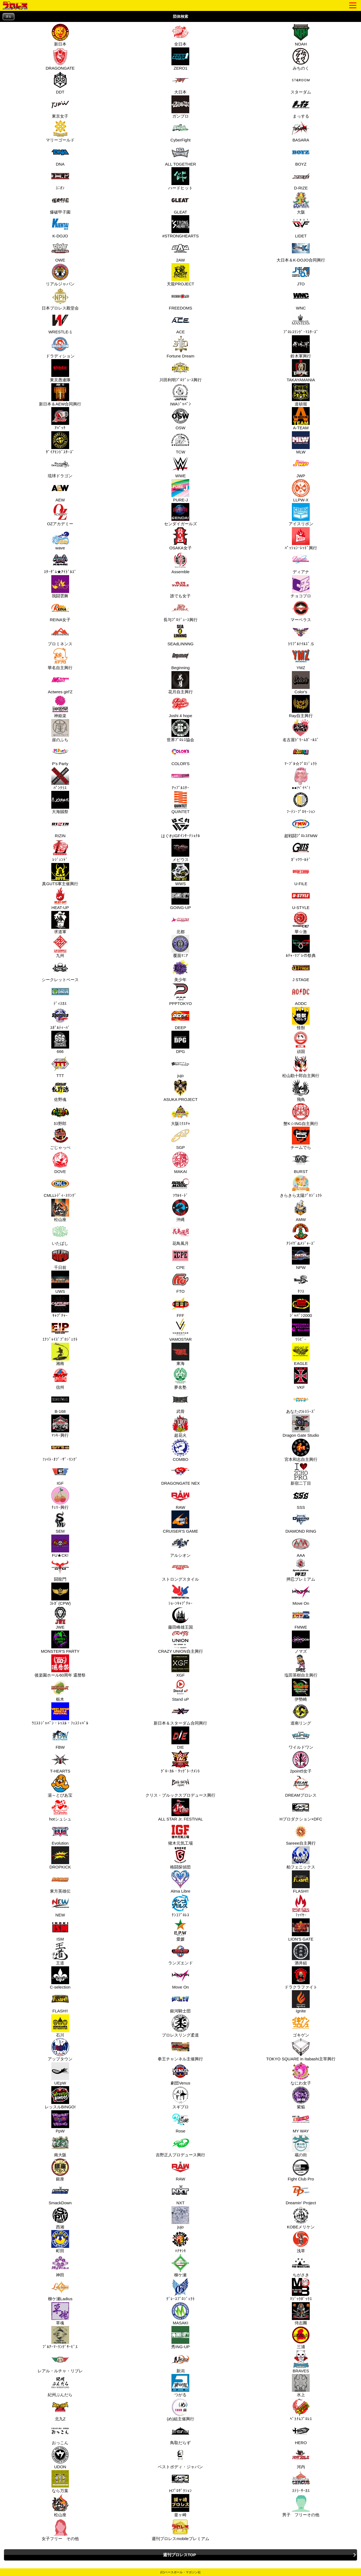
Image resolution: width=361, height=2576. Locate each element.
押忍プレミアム (300, 1569)
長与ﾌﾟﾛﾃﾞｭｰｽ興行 (180, 610)
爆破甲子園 (60, 202)
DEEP (179, 1018)
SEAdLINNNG (180, 634)
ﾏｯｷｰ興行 (59, 1426)
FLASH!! (300, 1881)
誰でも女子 (180, 586)
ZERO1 (179, 58)
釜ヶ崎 (179, 2505)
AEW (59, 490)
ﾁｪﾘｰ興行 (59, 1498)
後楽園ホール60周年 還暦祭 (60, 1665)
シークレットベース (60, 970)
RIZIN (59, 826)
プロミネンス (60, 634)
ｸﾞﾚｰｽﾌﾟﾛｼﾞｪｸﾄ (180, 2289)
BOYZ (300, 154)
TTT (59, 1066)
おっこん (59, 2433)
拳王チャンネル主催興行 (180, 2049)
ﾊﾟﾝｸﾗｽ (59, 778)
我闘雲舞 (59, 586)
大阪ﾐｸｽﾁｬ (180, 1114)
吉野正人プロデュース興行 (180, 2145)
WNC (300, 298)
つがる (179, 2385)
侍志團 (300, 2313)
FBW (59, 1737)
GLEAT (179, 202)
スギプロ (179, 2097)
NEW (59, 1905)
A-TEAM (300, 418)
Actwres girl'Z (60, 682)
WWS (179, 874)
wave (59, 538)
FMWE (300, 1617)
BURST (300, 1162)
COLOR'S (180, 754)
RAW (179, 1498)
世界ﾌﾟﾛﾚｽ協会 (180, 730)
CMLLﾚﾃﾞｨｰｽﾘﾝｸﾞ (60, 1186)
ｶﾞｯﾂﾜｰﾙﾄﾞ (301, 850)
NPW (300, 1258)
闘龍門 (59, 1569)
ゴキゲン (300, 2025)
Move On (300, 1594)
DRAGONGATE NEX (180, 1474)
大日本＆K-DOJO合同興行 (301, 250)
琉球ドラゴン (60, 466)
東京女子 (59, 106)
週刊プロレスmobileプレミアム (180, 2529)
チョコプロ (301, 586)
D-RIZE (300, 178)
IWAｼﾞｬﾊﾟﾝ (180, 394)
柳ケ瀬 (179, 2265)
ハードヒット (180, 178)
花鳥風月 (179, 1234)
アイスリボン (301, 514)
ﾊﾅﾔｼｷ (179, 2241)
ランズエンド (180, 1953)
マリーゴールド (60, 130)
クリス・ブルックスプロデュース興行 (180, 1785)
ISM (59, 1929)
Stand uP (179, 1690)
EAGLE (300, 1354)
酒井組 (300, 1953)
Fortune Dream (180, 346)
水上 (300, 2385)
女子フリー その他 (60, 2529)
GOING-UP (180, 898)
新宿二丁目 (301, 1474)
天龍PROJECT (180, 274)
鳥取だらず (180, 2433)
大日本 (179, 82)
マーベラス (301, 610)
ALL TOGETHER (180, 154)
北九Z (59, 2409)
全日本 (179, 34)
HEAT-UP (59, 898)
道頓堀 (300, 394)
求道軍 (59, 922)
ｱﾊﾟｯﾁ (59, 418)
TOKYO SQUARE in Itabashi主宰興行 (300, 2049)
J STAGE (300, 970)
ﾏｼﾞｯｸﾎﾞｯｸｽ (301, 2289)
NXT (179, 2193)
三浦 (300, 2337)
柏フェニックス (300, 1857)
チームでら (301, 1138)
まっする (300, 106)
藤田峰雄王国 (180, 1617)
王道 (59, 1953)
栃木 (59, 1690)
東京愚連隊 (60, 370)
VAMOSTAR (180, 1330)
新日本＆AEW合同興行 (60, 394)
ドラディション (60, 346)
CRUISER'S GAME (180, 1521)
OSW (179, 418)
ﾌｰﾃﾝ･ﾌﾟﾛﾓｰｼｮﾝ (301, 802)
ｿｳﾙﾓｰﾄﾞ (179, 1186)
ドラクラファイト (300, 1977)
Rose (179, 2121)
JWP (300, 466)
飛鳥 (300, 1090)
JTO (300, 274)
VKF (300, 1378)
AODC (300, 994)
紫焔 (300, 2097)
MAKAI (179, 1162)
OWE (59, 250)
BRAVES (300, 2361)
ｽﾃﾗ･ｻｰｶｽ (300, 2481)
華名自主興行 (60, 658)
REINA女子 (60, 610)
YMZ (300, 658)
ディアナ (300, 562)
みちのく (300, 58)
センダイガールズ (180, 514)
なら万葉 (59, 2481)
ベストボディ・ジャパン (180, 2457)
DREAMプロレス (301, 1785)
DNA (59, 154)
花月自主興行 (180, 682)
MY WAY (300, 2121)
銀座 (59, 2169)
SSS (300, 1498)
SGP (179, 1138)
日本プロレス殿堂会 (60, 298)
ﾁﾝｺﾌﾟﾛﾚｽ (179, 1905)
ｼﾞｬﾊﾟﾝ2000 (301, 1306)
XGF (179, 1665)
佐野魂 (59, 1090)
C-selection (60, 1977)
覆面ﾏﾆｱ (179, 946)
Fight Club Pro (301, 2169)
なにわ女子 (301, 2073)
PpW (59, 2121)
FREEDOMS (180, 298)
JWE (59, 1617)
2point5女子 (301, 1761)
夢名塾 (179, 1378)
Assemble (179, 562)
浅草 (300, 2241)
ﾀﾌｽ (300, 1282)
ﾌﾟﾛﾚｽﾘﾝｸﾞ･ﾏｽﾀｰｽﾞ (300, 322)
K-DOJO (59, 226)
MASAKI (179, 2313)
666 (59, 1042)
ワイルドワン (301, 1737)
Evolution (59, 1833)
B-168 (59, 1402)
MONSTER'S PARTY (60, 1642)
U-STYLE (300, 898)
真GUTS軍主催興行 (60, 874)
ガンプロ (179, 106)
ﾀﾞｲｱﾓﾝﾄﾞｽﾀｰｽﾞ (60, 442)
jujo (179, 1066)
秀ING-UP (180, 2337)
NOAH (300, 34)
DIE (179, 1737)
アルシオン (180, 1546)
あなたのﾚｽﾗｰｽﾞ (301, 1402)
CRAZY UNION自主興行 (180, 1642)
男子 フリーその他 (300, 2505)
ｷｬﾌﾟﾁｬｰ (59, 1306)
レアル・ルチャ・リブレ (60, 2361)
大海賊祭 (59, 802)
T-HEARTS (60, 1761)
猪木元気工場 (180, 1833)
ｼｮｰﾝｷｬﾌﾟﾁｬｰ (180, 1594)
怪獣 (300, 1018)
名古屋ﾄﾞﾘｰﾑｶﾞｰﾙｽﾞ (301, 730)
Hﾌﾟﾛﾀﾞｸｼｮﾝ (180, 2481)
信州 (59, 1378)
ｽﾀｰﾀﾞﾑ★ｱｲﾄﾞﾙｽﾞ (60, 562)
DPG (179, 1042)
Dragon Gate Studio (301, 1426)
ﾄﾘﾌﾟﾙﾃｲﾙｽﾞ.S (301, 634)
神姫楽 (59, 706)
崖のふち (59, 730)
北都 (179, 922)
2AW (179, 250)
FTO (179, 1282)
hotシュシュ (60, 1809)
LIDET (300, 226)
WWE (179, 466)
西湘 (59, 2217)
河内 (300, 2457)
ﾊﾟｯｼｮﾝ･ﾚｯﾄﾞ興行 (301, 538)
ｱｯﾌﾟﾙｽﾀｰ (179, 778)
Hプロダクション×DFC (301, 1809)
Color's (300, 682)
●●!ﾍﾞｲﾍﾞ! (300, 778)
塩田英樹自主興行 (300, 1665)
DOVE (59, 1162)
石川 (59, 2025)
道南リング (301, 1713)
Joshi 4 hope (180, 706)
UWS (59, 1282)
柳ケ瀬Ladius (60, 2289)
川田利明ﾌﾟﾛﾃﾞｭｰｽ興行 (180, 370)
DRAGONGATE (60, 58)
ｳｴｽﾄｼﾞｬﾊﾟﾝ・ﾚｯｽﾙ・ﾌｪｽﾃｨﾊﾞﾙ (60, 1713)
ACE (179, 322)
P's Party (59, 754)
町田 (59, 2241)
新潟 (179, 2361)
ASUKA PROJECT (180, 1090)
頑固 (300, 1042)
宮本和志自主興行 (300, 1450)
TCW (179, 442)
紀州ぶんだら (60, 2385)
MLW (300, 442)
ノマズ (300, 1642)
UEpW (59, 2073)
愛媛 (179, 1929)
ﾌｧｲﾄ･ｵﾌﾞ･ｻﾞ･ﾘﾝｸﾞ (60, 1450)
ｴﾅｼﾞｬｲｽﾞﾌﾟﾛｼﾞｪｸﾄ (60, 1330)
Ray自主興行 (301, 706)
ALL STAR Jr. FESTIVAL (180, 1809)
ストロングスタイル (180, 1569)
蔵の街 (300, 2145)
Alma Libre (180, 1881)
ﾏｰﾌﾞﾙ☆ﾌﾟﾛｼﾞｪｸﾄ (300, 754)
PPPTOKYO (180, 994)
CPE (179, 1258)
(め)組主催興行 (180, 2409)
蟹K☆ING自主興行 (300, 1114)
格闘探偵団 (180, 1857)
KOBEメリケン (301, 2217)
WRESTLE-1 (60, 322)
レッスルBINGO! (60, 2097)
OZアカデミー (60, 514)
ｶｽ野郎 (59, 1114)
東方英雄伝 (60, 1881)
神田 (59, 2265)
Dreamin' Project (301, 2193)
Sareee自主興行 (300, 1833)
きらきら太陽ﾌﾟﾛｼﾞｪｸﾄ (301, 1186)
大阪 (300, 202)
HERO (300, 2433)
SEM (59, 1521)
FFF (179, 1306)
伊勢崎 (300, 1690)
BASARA (300, 130)
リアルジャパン (60, 274)
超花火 (179, 1426)
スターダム (301, 82)
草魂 (59, 2313)
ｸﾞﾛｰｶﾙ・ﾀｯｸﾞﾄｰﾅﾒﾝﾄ (180, 1761)
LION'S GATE (301, 1929)
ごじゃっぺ (60, 1138)
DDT (59, 82)
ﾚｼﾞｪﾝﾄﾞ (59, 850)
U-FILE (300, 874)
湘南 (59, 1354)
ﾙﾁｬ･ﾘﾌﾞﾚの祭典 (301, 946)
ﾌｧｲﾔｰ (300, 1905)
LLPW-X (300, 490)
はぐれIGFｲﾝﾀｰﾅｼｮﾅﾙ (180, 826)
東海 (179, 1354)
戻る (8, 16)
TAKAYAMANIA (301, 370)
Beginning (180, 658)
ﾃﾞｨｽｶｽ (59, 994)
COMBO (179, 1450)
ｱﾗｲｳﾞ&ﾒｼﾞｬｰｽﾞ (300, 1234)
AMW (300, 1210)
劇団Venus (180, 2073)
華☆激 (300, 922)
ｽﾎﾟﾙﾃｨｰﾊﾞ (60, 1018)
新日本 (59, 34)
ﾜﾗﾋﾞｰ (300, 1330)
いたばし (59, 1234)
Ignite (300, 2001)
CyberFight (180, 130)
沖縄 (179, 1210)
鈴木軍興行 (301, 346)
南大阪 (59, 2145)
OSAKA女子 (180, 538)
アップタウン (60, 2049)
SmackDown (60, 2193)
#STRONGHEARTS (180, 226)
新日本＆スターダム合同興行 (180, 1713)
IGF (59, 1474)
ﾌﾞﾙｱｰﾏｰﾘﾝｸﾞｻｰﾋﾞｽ (60, 2337)
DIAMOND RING (300, 1521)
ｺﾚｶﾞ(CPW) (60, 1594)
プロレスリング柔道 (180, 2025)
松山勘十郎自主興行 (300, 1066)
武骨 (179, 1402)
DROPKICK (60, 1857)
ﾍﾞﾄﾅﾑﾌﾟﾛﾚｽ (301, 2409)
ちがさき (300, 2265)
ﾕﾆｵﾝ (59, 178)
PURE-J (179, 490)
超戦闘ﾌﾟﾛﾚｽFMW (300, 826)
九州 (59, 946)
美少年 (179, 970)
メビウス (179, 850)
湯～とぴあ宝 (60, 1785)
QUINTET (179, 802)
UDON (59, 2457)
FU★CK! (59, 1546)
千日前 (59, 1258)
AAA (300, 1546)
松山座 (59, 1210)
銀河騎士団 (180, 2001)
